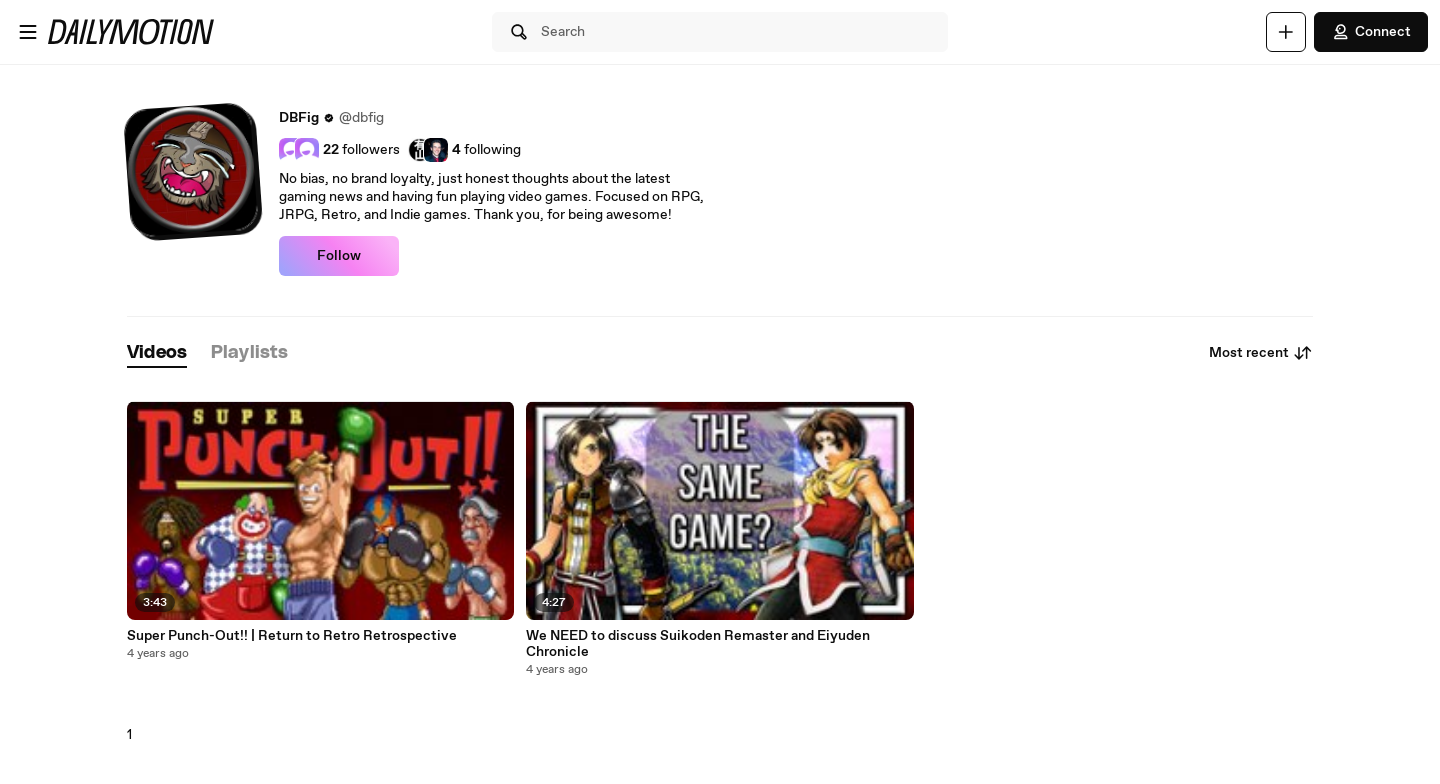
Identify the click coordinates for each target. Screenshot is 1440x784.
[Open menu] (28, 32)
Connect (1371, 32)
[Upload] (1286, 32)
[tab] (157, 353)
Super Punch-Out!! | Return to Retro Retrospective (292, 636)
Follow (339, 256)
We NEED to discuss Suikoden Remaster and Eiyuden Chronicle (698, 644)
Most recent (1261, 353)
